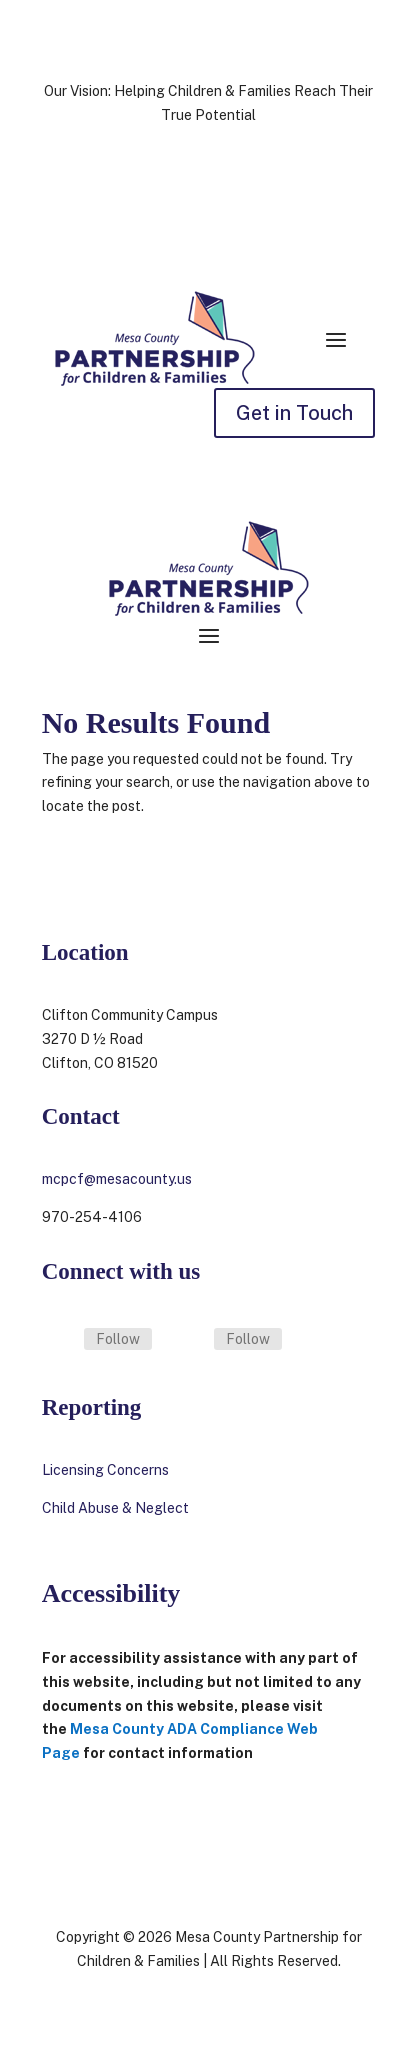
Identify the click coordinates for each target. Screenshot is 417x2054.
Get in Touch (294, 413)
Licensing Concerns (107, 1470)
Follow (118, 1339)
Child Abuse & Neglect (115, 1508)
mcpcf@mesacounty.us (117, 1179)
